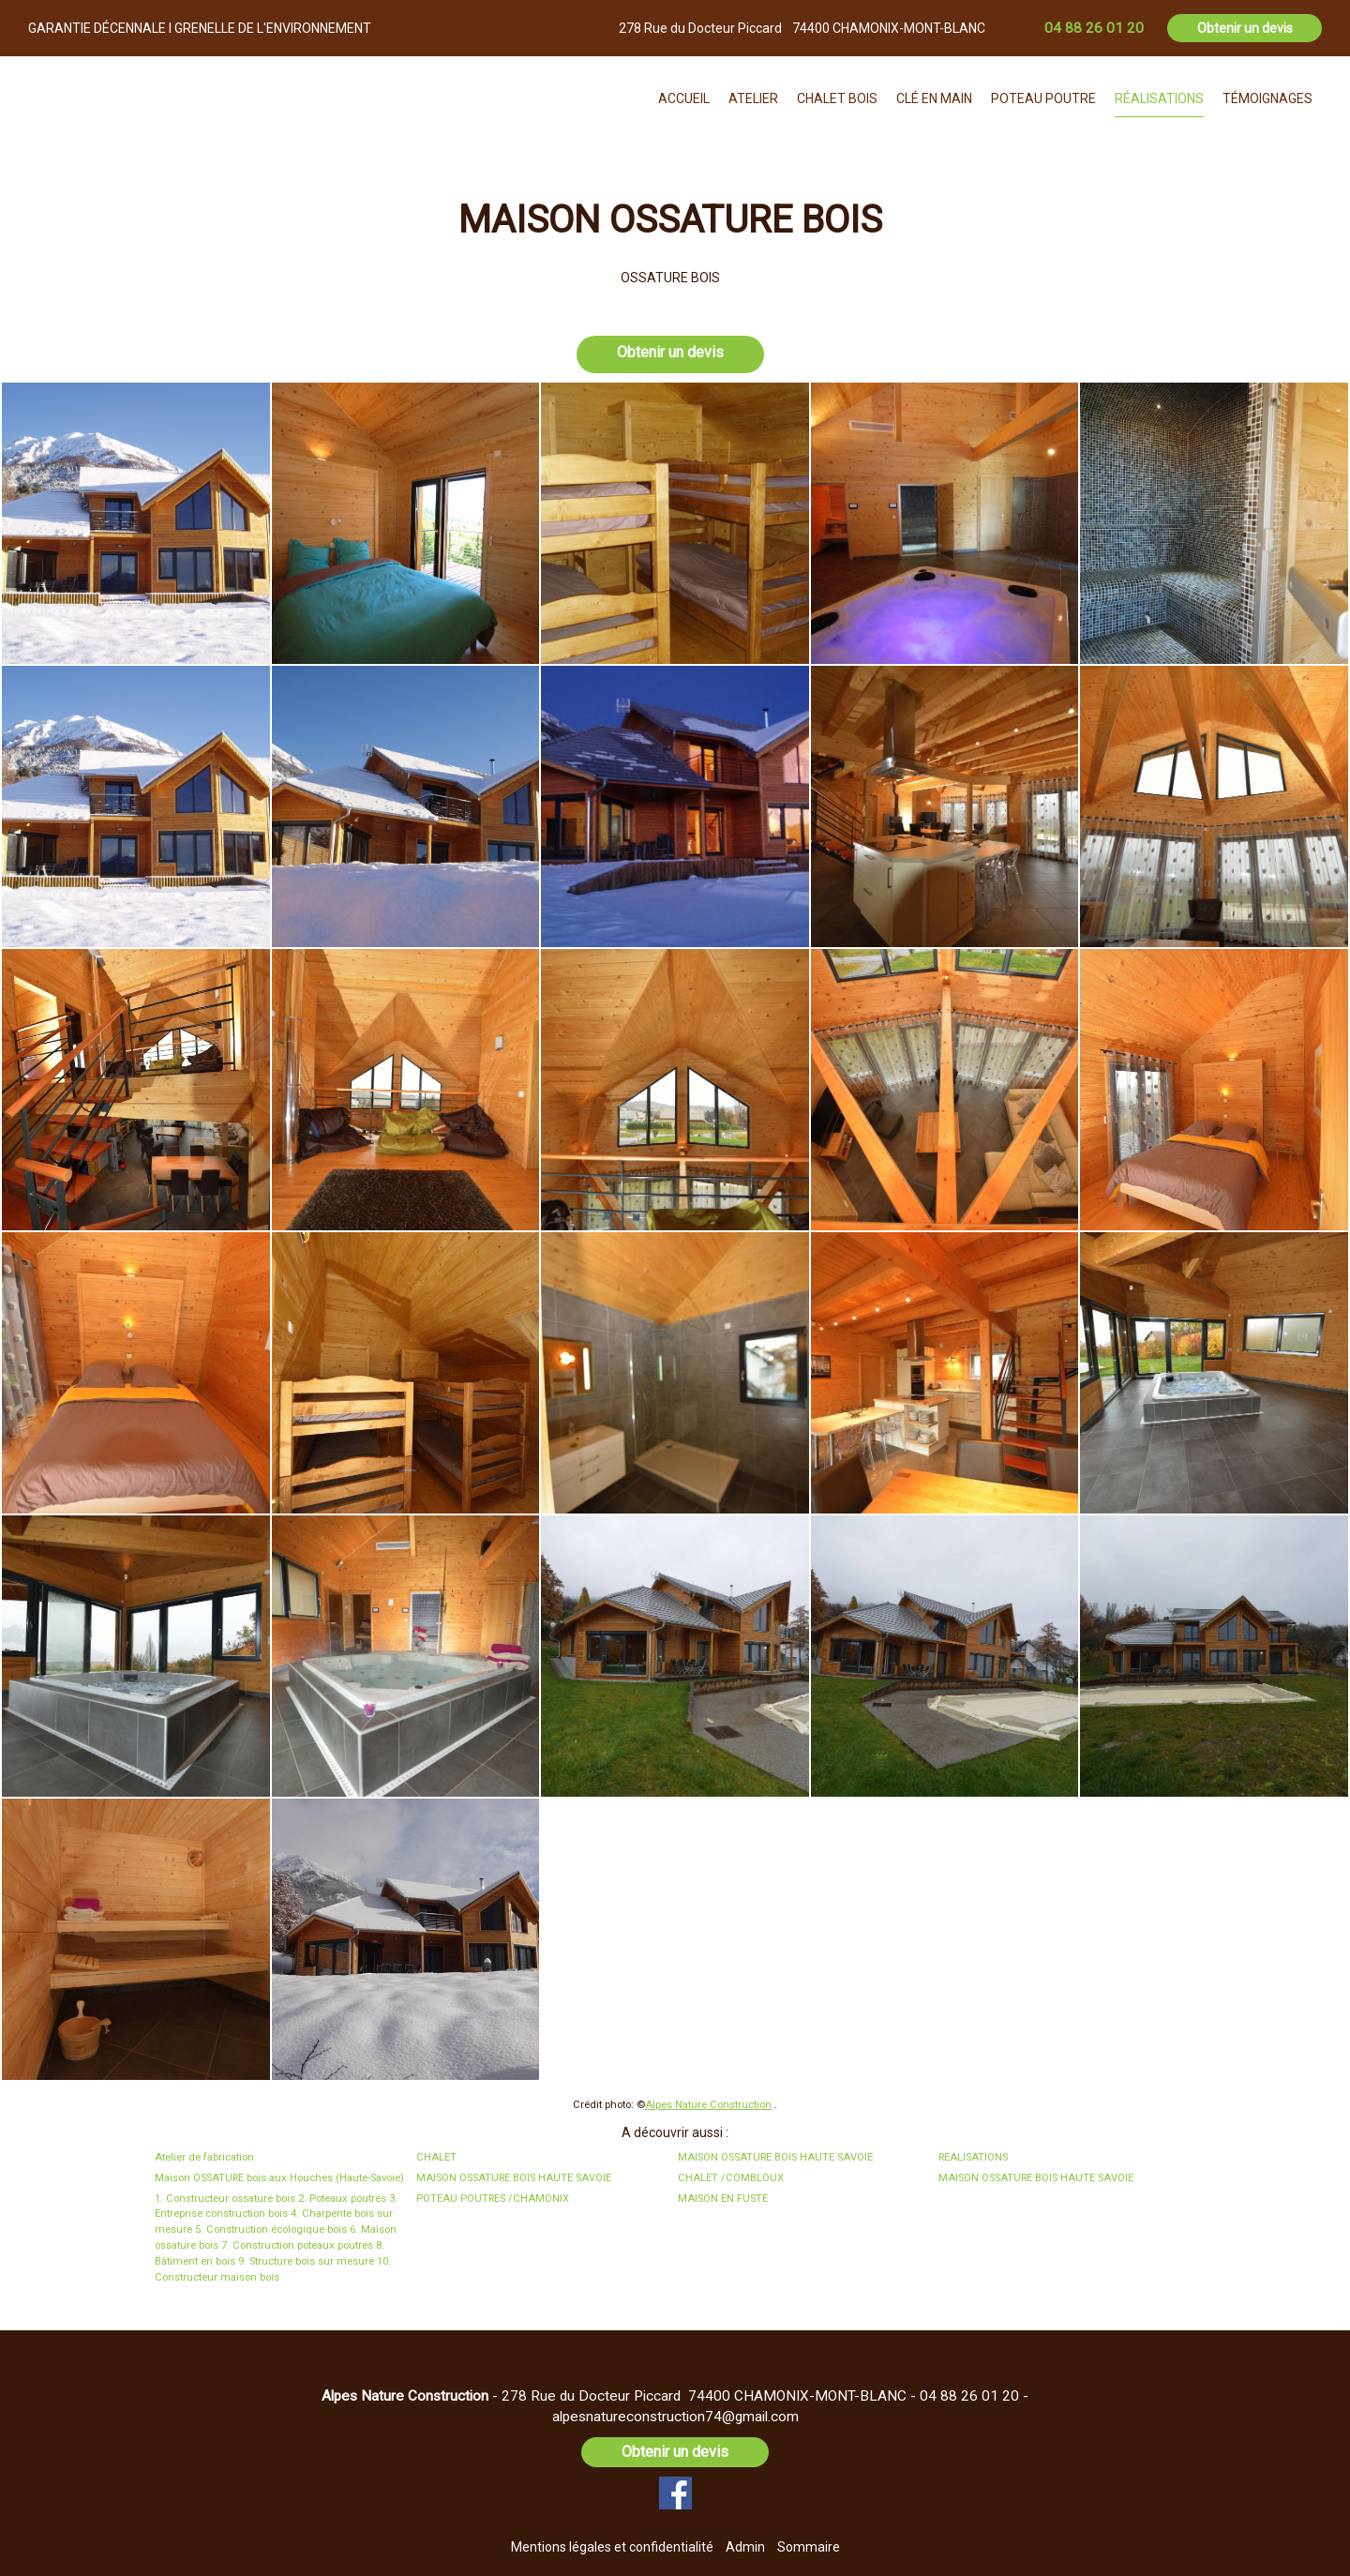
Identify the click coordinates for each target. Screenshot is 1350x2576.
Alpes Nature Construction (708, 2105)
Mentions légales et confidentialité (612, 2546)
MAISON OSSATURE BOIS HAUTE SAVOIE (775, 2157)
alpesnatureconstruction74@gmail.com (675, 2416)
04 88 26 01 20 (969, 2396)
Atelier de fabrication (204, 2157)
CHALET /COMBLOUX (731, 2178)
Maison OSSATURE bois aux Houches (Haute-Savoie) (279, 2178)
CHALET (436, 2157)
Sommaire (808, 2546)
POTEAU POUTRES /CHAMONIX (492, 2198)
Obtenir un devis (1245, 28)
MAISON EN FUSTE (723, 2198)
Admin (745, 2546)
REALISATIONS (973, 2157)
